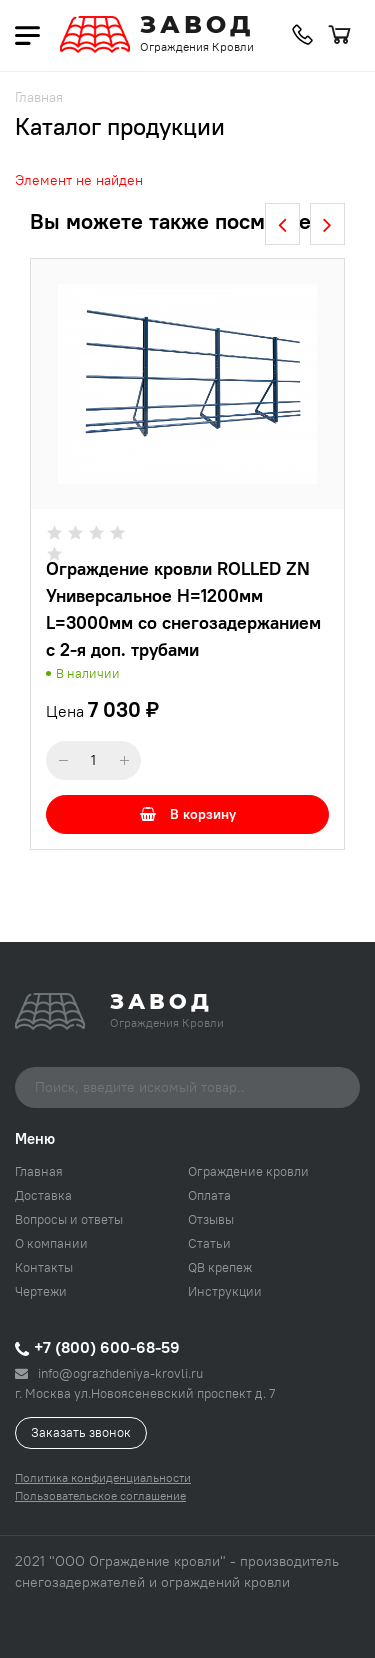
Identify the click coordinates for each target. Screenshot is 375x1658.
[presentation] (282, 224)
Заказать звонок (81, 1432)
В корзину (188, 814)
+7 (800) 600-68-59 (97, 1347)
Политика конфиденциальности (103, 1477)
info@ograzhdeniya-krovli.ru (109, 1373)
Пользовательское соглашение (100, 1495)
